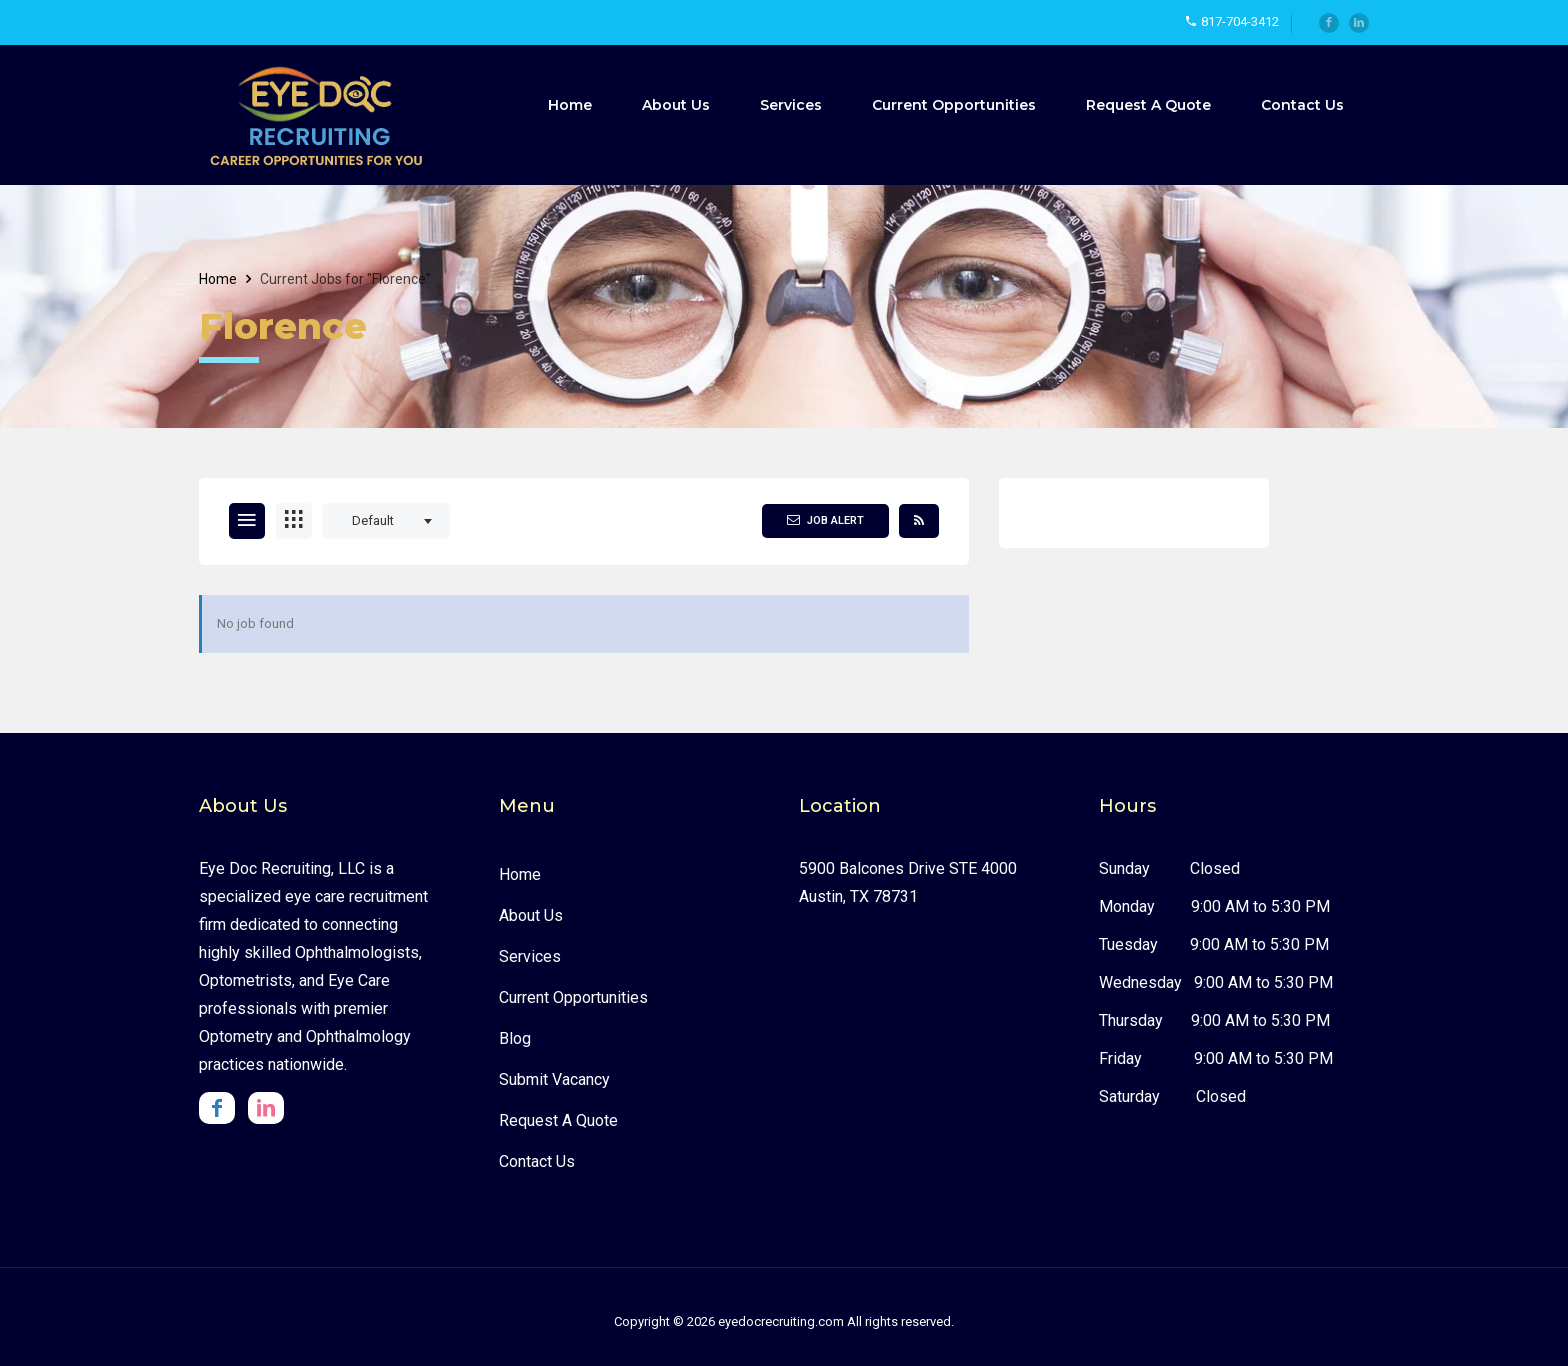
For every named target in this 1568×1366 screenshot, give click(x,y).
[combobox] (386, 521)
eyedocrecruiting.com (781, 1321)
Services (791, 105)
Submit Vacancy (554, 1079)
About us (531, 915)
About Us (676, 105)
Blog (515, 1038)
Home (570, 105)
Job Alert (825, 520)
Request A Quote (1148, 105)
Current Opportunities (954, 105)
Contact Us (1302, 105)
